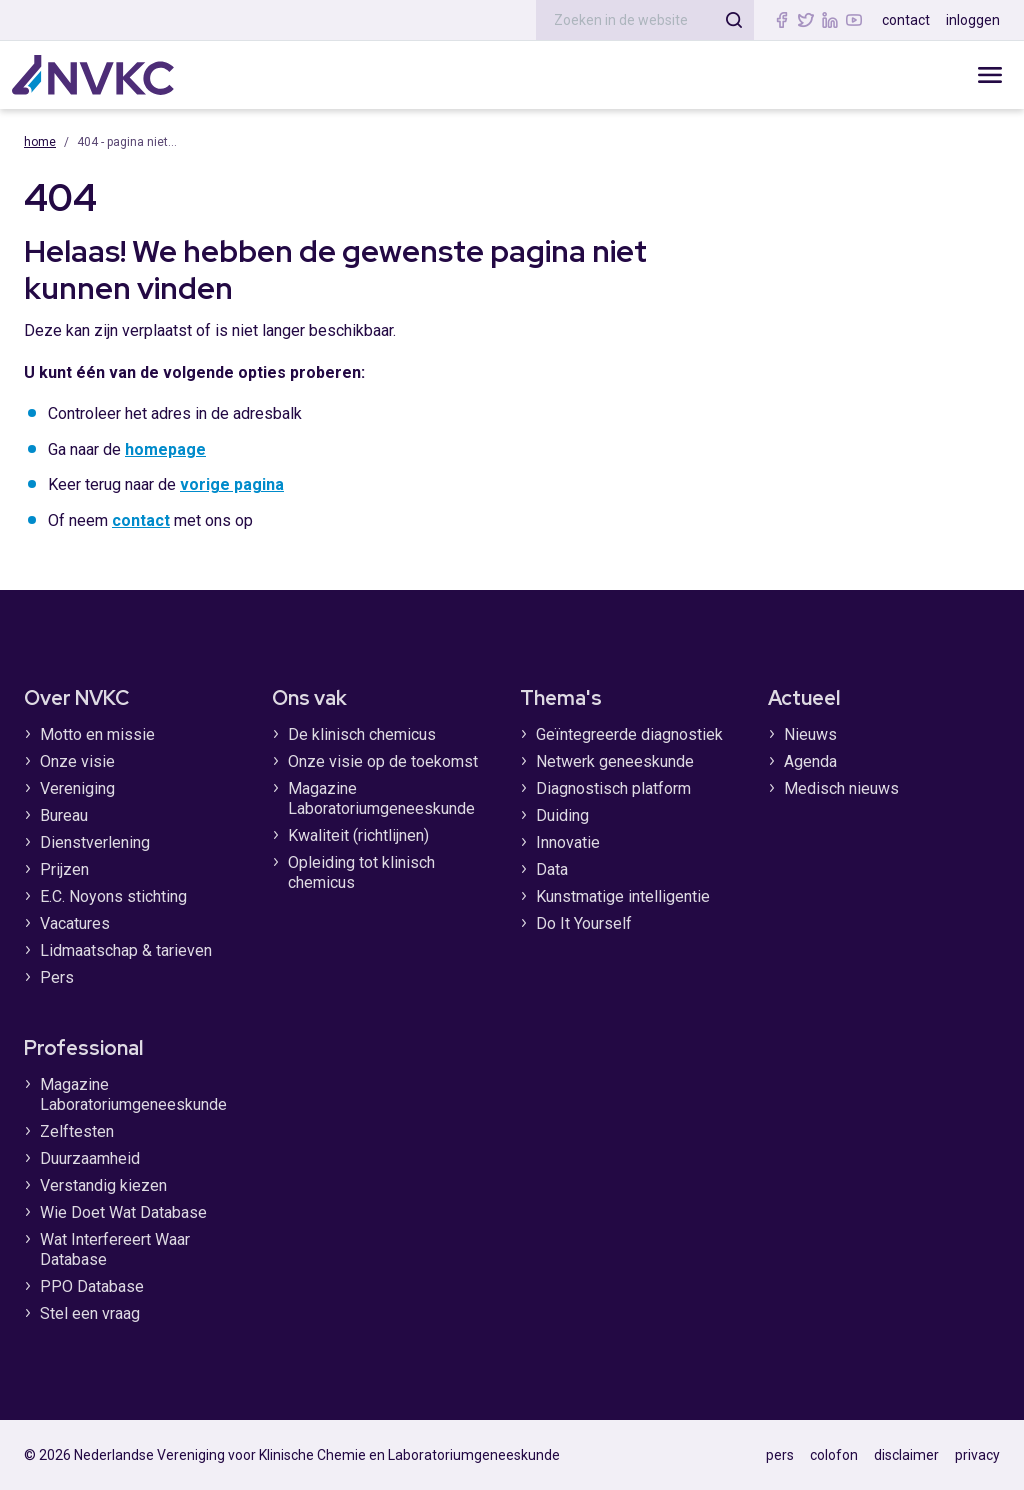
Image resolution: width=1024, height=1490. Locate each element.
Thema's (561, 698)
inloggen (973, 20)
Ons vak (309, 698)
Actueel (804, 698)
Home (40, 142)
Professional (83, 1048)
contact (906, 20)
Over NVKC (76, 698)
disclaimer (906, 1455)
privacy (977, 1455)
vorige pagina (232, 484)
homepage (165, 449)
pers (780, 1455)
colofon (834, 1455)
